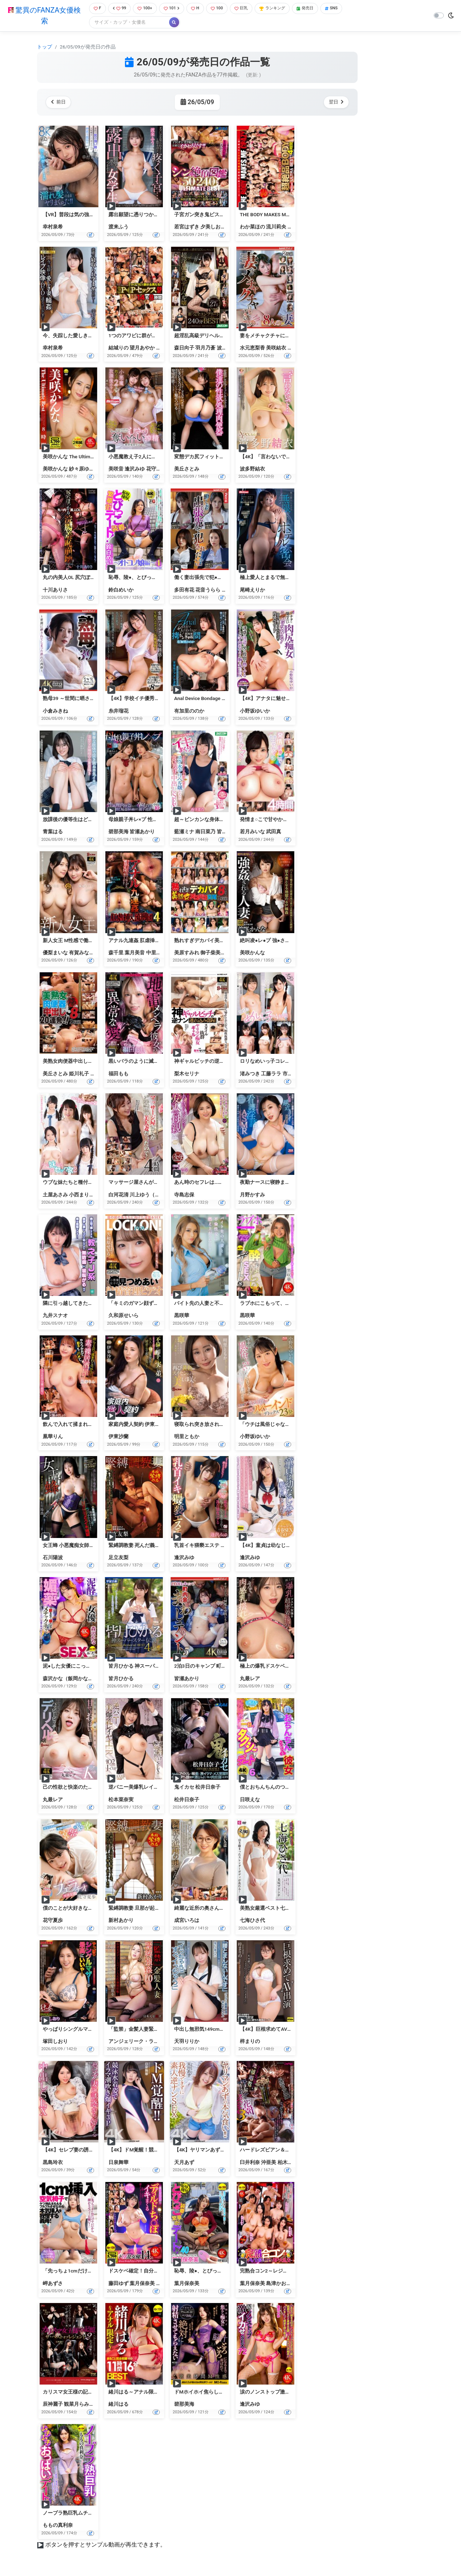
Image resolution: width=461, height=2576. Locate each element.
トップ (44, 47)
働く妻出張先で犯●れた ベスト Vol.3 (215, 578)
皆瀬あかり (142, 832)
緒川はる (118, 2405)
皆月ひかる (229, 832)
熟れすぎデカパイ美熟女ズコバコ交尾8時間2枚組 (229, 941)
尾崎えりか (252, 590)
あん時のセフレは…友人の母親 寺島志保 (219, 1183)
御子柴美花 (212, 953)
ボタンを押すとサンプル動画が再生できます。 (105, 2545)
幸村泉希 (53, 228)
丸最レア (250, 1679)
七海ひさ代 (252, 1921)
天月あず (184, 2163)
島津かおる (278, 2284)
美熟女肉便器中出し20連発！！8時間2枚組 (91, 1062)
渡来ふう (118, 228)
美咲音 (116, 469)
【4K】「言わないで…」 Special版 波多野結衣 (291, 457)
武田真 (273, 832)
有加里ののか (189, 711)
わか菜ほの (252, 228)
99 (117, 8)
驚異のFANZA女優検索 (42, 16)
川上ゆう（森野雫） (152, 1195)
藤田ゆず (118, 2284)
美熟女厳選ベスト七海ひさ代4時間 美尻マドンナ (294, 1909)
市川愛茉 (293, 1074)
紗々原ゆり (81, 469)
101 (173, 8)
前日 (60, 103)
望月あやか (142, 349)
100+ (144, 8)
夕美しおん (212, 228)
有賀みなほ (81, 953)
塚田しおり (55, 2042)
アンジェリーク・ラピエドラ (141, 2042)
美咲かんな (55, 469)
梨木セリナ (186, 1074)
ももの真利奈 (58, 2526)
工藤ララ (271, 1074)
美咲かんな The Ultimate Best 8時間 (82, 457)
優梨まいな (55, 953)
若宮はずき (186, 228)
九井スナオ (55, 1316)
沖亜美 (268, 2163)
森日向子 (184, 349)
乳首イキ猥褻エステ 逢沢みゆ (207, 1546)
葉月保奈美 (142, 2284)
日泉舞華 (118, 2163)
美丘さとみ (186, 469)
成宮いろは (186, 1921)
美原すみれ (186, 953)
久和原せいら (123, 1316)
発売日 (317, 8)
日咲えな (250, 1800)
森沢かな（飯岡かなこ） (70, 1679)
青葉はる (53, 832)
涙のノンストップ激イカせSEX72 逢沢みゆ (288, 2392)
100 (221, 8)
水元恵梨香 (252, 349)
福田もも (118, 1074)
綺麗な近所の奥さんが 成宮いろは (212, 1909)
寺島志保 (184, 1195)
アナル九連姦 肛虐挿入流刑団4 (143, 941)
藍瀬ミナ (184, 832)
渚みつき (250, 1074)
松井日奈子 (186, 1800)
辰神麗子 (53, 2405)
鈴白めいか (121, 590)
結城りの (118, 349)
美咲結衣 (276, 349)
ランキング (282, 8)
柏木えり (288, 2163)
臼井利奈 (250, 2163)
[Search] (126, 23)
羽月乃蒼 (205, 349)
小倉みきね (55, 711)
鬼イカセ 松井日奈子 (197, 1788)
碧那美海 (118, 832)
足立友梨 (118, 1558)
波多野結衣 (229, 349)
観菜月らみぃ (79, 2405)
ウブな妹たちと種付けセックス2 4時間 (86, 1183)
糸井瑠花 (118, 711)
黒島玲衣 (53, 2163)
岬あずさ (53, 2284)
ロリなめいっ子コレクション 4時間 (279, 1062)
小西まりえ (81, 1195)
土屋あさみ (55, 1195)
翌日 (335, 103)
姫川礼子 (79, 1074)
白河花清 (118, 1195)
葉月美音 (135, 953)
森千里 (116, 953)
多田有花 (184, 590)
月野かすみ (252, 1195)
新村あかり (121, 1921)
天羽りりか (186, 2042)
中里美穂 (156, 953)
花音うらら (207, 590)
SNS (346, 8)
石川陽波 (53, 1558)
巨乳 (247, 8)
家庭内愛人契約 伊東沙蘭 (136, 1425)
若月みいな (252, 832)
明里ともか (186, 1437)
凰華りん (53, 1437)
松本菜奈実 (121, 1800)
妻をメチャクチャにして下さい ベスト (283, 336)
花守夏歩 (156, 469)
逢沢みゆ (135, 469)
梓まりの (250, 2042)
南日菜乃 (205, 832)
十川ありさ (55, 590)
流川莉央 (276, 228)
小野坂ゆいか (255, 711)
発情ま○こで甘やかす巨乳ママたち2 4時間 (287, 820)
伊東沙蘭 (118, 1437)
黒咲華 (181, 1316)
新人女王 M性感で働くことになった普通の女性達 (98, 941)
